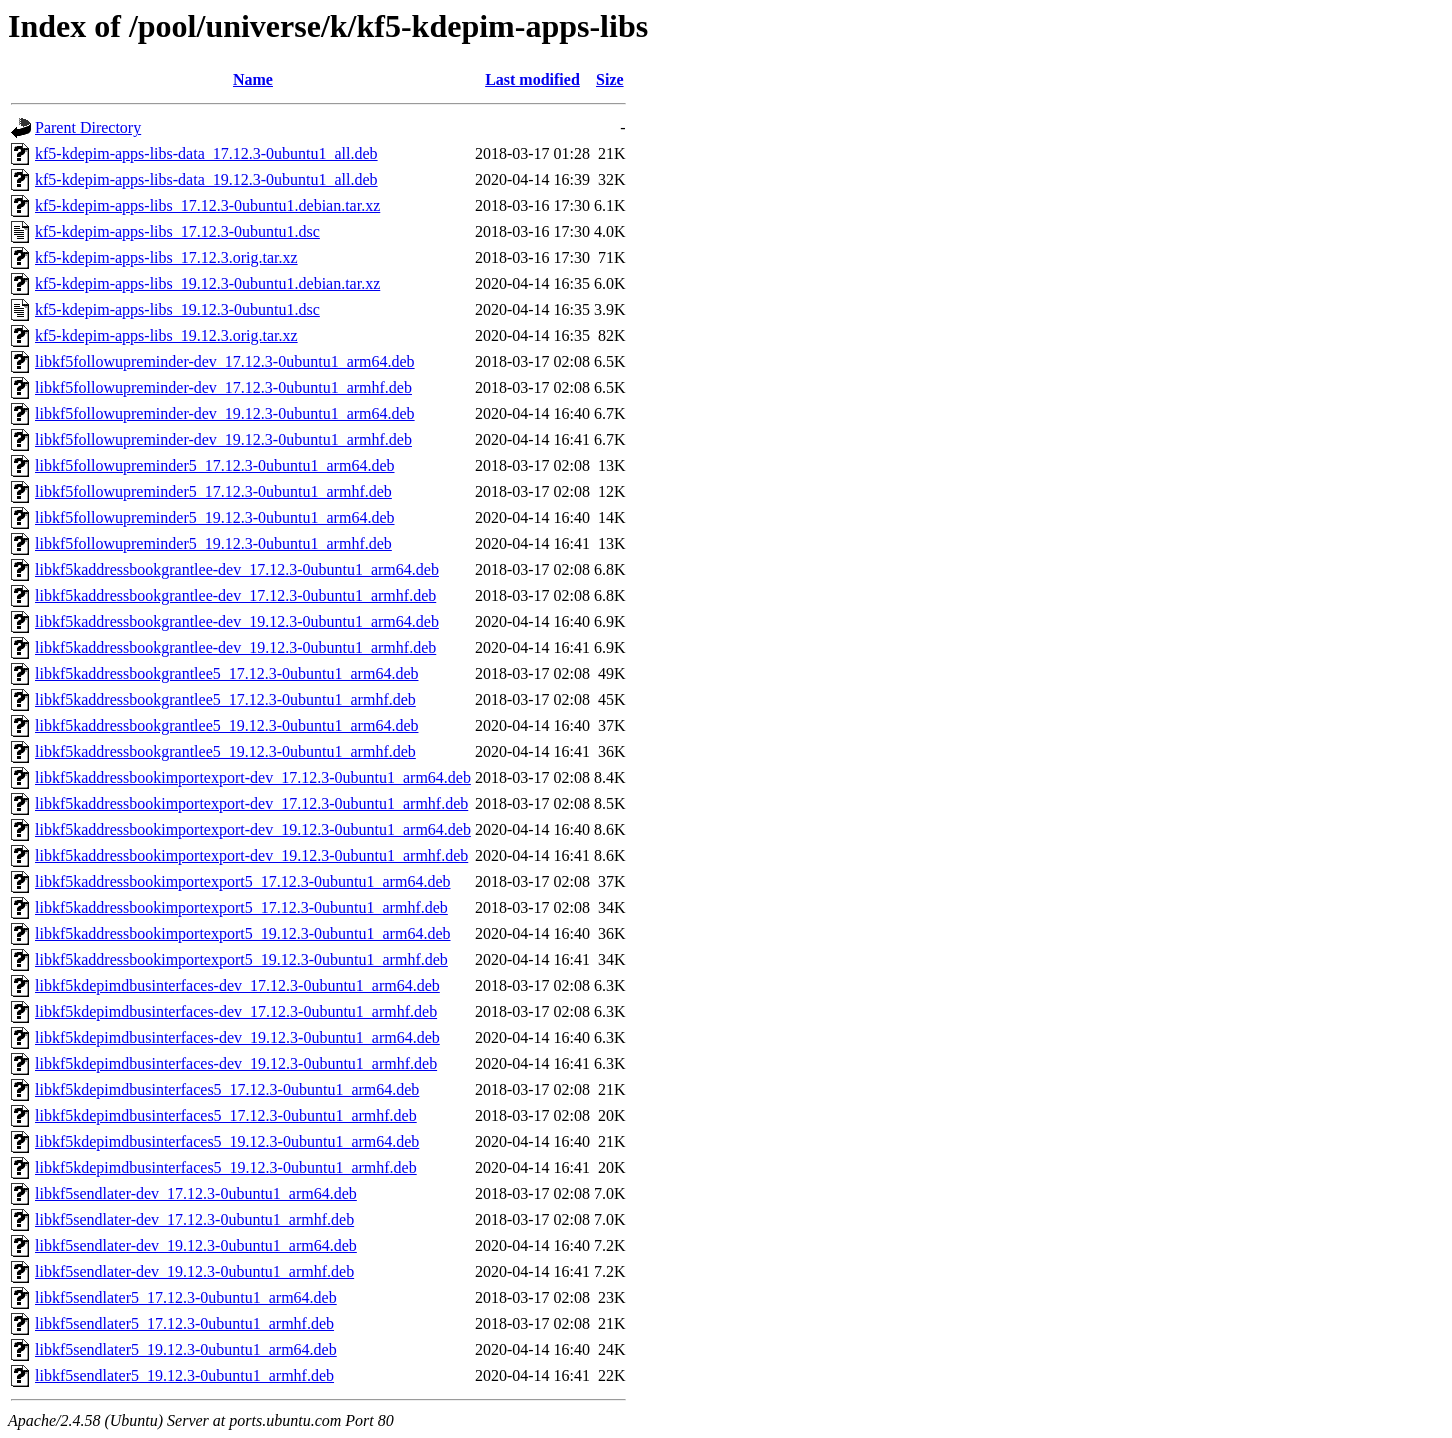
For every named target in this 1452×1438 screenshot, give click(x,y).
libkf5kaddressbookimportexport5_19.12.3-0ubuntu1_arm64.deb (243, 933)
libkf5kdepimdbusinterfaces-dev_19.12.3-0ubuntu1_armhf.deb (236, 1063)
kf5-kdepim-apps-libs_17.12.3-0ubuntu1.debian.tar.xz (207, 205)
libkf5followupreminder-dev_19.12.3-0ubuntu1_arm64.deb (225, 413)
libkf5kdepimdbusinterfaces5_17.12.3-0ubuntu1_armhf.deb (226, 1115)
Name (253, 79)
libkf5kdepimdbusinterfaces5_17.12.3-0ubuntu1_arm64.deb (227, 1089)
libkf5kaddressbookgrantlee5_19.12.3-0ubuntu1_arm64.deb (226, 725)
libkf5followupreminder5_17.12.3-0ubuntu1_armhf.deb (213, 491)
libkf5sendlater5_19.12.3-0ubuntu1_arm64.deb (186, 1349)
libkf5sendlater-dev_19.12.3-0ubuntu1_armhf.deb (194, 1271)
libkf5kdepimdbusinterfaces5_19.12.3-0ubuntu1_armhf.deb (226, 1167)
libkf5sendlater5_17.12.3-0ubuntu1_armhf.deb (184, 1323)
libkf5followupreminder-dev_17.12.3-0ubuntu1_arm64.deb (225, 361)
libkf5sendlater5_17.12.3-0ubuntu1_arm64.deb (186, 1297)
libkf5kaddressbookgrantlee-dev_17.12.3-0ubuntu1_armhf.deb (235, 595)
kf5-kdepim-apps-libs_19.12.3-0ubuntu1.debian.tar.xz (207, 283)
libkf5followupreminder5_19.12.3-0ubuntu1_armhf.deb (213, 543)
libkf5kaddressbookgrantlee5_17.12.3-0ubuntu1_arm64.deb (226, 673)
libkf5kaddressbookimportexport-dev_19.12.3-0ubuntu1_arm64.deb (253, 829)
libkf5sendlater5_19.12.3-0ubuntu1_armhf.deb (184, 1375)
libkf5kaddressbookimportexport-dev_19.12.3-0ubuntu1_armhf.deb (251, 855)
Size (610, 79)
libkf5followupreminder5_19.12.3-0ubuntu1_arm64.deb (215, 517)
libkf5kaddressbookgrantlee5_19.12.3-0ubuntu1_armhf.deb (225, 751)
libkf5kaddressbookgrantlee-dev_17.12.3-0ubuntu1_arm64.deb (237, 569)
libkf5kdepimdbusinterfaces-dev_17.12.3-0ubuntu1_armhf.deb (236, 1011)
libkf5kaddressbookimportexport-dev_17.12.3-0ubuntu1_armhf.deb (251, 803)
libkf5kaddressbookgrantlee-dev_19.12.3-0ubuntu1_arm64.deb (237, 621)
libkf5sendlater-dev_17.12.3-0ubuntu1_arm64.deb (196, 1193)
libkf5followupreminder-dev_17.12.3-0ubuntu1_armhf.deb (223, 387)
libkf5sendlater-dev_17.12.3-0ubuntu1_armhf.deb (194, 1219)
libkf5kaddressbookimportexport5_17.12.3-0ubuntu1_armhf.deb (241, 907)
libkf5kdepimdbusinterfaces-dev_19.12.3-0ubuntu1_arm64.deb (237, 1037)
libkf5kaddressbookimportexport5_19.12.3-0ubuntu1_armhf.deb (241, 959)
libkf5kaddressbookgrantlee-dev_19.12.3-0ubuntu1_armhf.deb (235, 647)
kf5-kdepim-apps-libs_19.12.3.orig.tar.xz (166, 335)
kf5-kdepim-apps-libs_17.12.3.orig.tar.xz (166, 257)
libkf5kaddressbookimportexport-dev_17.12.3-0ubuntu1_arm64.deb (253, 777)
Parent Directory (88, 127)
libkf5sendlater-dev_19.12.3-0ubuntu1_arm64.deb (196, 1245)
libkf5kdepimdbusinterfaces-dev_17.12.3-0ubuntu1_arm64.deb (237, 985)
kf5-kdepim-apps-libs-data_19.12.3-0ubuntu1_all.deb (206, 179)
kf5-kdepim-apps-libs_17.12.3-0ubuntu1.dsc (177, 231)
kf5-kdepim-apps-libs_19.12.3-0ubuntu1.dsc (177, 309)
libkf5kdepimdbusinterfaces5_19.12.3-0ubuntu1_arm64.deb (227, 1141)
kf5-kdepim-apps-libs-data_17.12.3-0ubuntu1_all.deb (206, 153)
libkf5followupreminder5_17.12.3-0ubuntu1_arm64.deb (215, 465)
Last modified (532, 79)
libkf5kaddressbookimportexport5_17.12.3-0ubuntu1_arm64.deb (243, 881)
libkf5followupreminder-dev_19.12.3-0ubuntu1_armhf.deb (223, 439)
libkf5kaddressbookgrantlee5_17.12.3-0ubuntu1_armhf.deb (225, 699)
